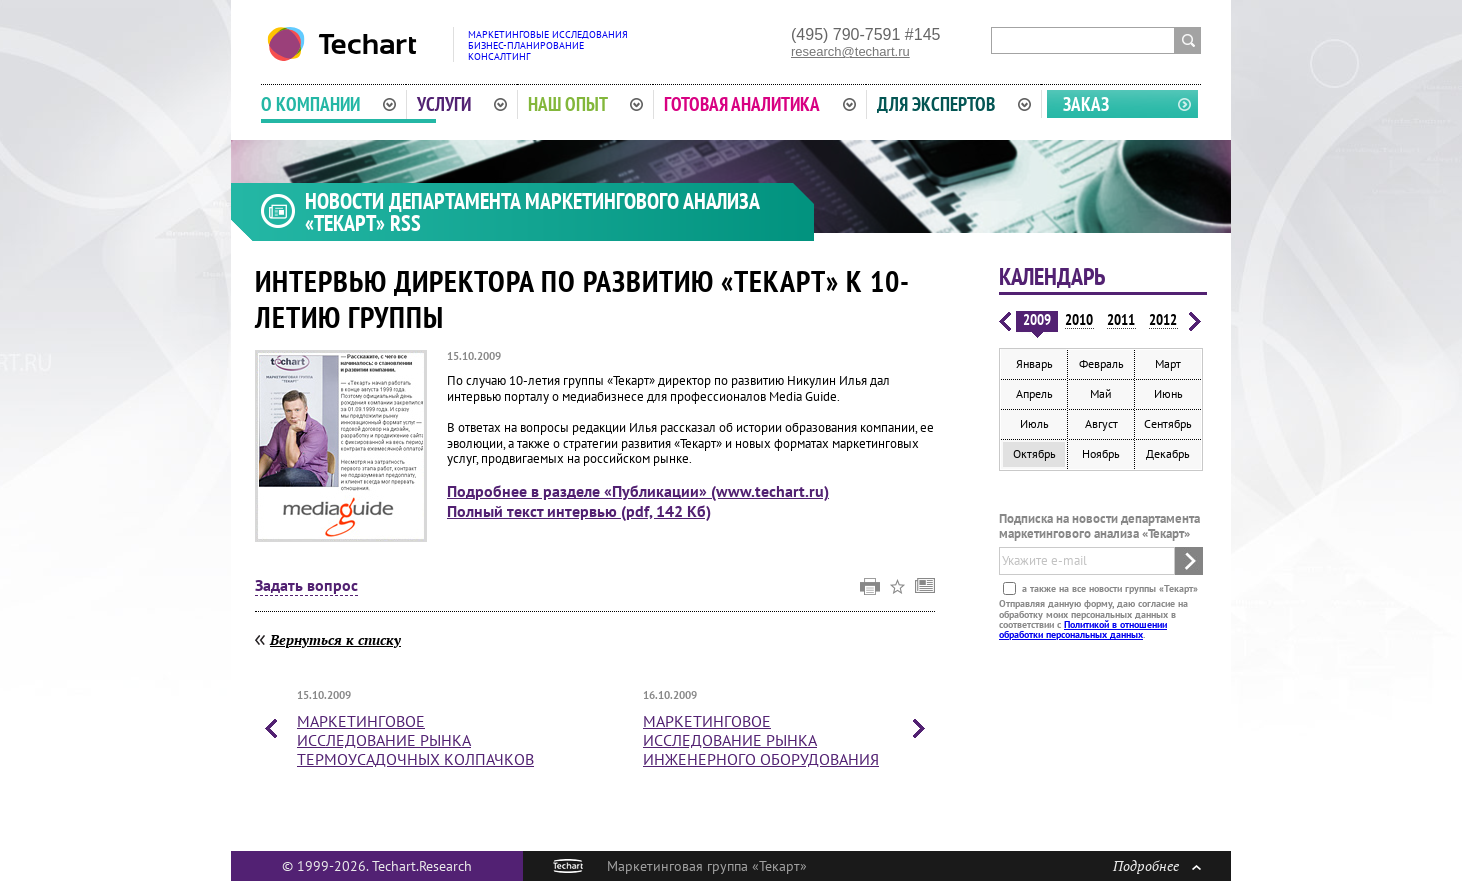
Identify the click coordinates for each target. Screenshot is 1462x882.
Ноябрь (1101, 453)
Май (1101, 393)
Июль (1034, 423)
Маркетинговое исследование (415, 740)
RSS (405, 223)
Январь (1034, 363)
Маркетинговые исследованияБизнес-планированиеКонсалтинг (548, 45)
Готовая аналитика (760, 104)
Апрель (1034, 393)
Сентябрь (1168, 423)
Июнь (1168, 393)
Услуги (462, 104)
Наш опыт (586, 104)
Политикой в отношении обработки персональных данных (1083, 629)
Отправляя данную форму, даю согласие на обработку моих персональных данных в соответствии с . (1093, 619)
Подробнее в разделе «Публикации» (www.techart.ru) (638, 491)
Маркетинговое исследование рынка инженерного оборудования (761, 740)
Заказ (1086, 104)
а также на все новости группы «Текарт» (1108, 588)
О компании (328, 104)
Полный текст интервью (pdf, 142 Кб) (579, 511)
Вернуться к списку (335, 639)
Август (1101, 423)
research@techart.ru (850, 51)
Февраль (1101, 363)
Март (1168, 363)
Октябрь (1034, 453)
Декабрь (1168, 453)
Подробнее (1157, 865)
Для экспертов (954, 104)
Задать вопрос (306, 586)
